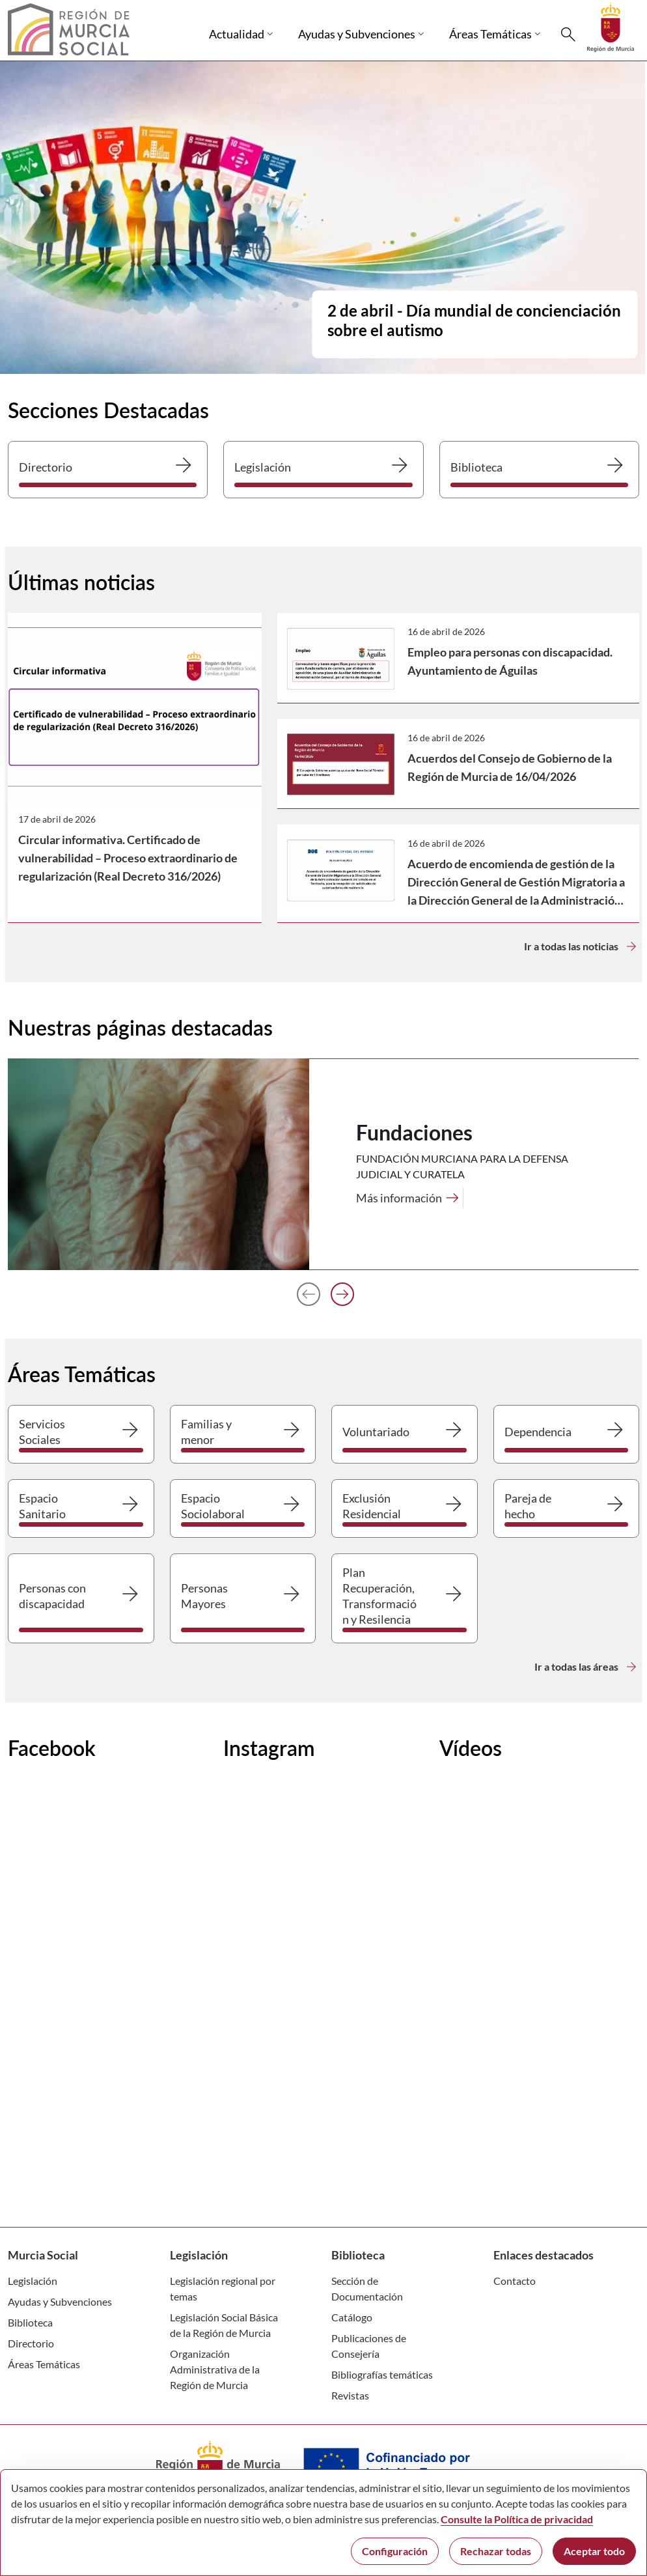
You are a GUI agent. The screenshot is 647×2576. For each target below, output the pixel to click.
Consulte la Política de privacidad (517, 2519)
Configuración (395, 2551)
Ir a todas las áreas (586, 1667)
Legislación (32, 2280)
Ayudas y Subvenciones (60, 2301)
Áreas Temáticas (44, 2364)
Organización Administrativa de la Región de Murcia (215, 2369)
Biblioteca (30, 2322)
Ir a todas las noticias (581, 946)
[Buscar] (568, 34)
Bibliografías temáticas (382, 2374)
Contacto (514, 2280)
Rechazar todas (495, 2551)
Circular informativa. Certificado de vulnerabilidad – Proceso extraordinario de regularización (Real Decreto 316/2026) (128, 857)
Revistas (350, 2395)
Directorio (31, 2343)
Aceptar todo (594, 2551)
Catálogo (351, 2317)
